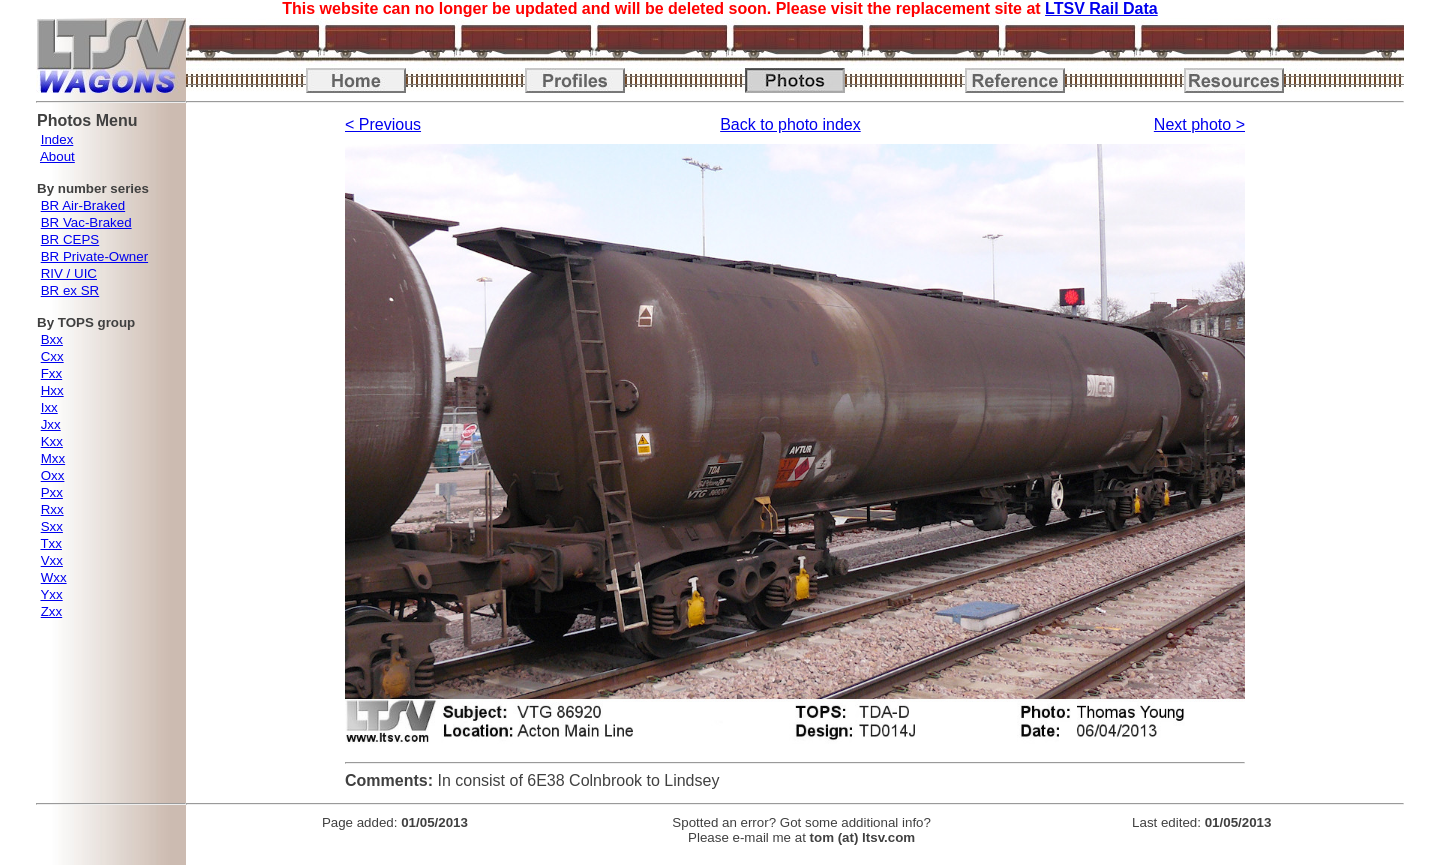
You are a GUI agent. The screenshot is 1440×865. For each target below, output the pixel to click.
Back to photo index (790, 124)
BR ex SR (70, 290)
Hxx (52, 390)
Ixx (49, 407)
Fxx (51, 373)
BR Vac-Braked (86, 222)
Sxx (52, 526)
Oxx (53, 475)
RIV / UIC (69, 273)
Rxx (52, 509)
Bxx (52, 339)
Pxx (52, 492)
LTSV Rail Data (1101, 8)
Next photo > (1199, 124)
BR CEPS (70, 239)
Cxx (52, 356)
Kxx (52, 441)
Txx (50, 543)
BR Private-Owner (94, 256)
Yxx (51, 594)
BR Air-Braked (83, 205)
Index (57, 139)
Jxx (51, 424)
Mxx (53, 458)
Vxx (52, 560)
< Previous (383, 124)
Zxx (51, 611)
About (57, 156)
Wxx (54, 577)
